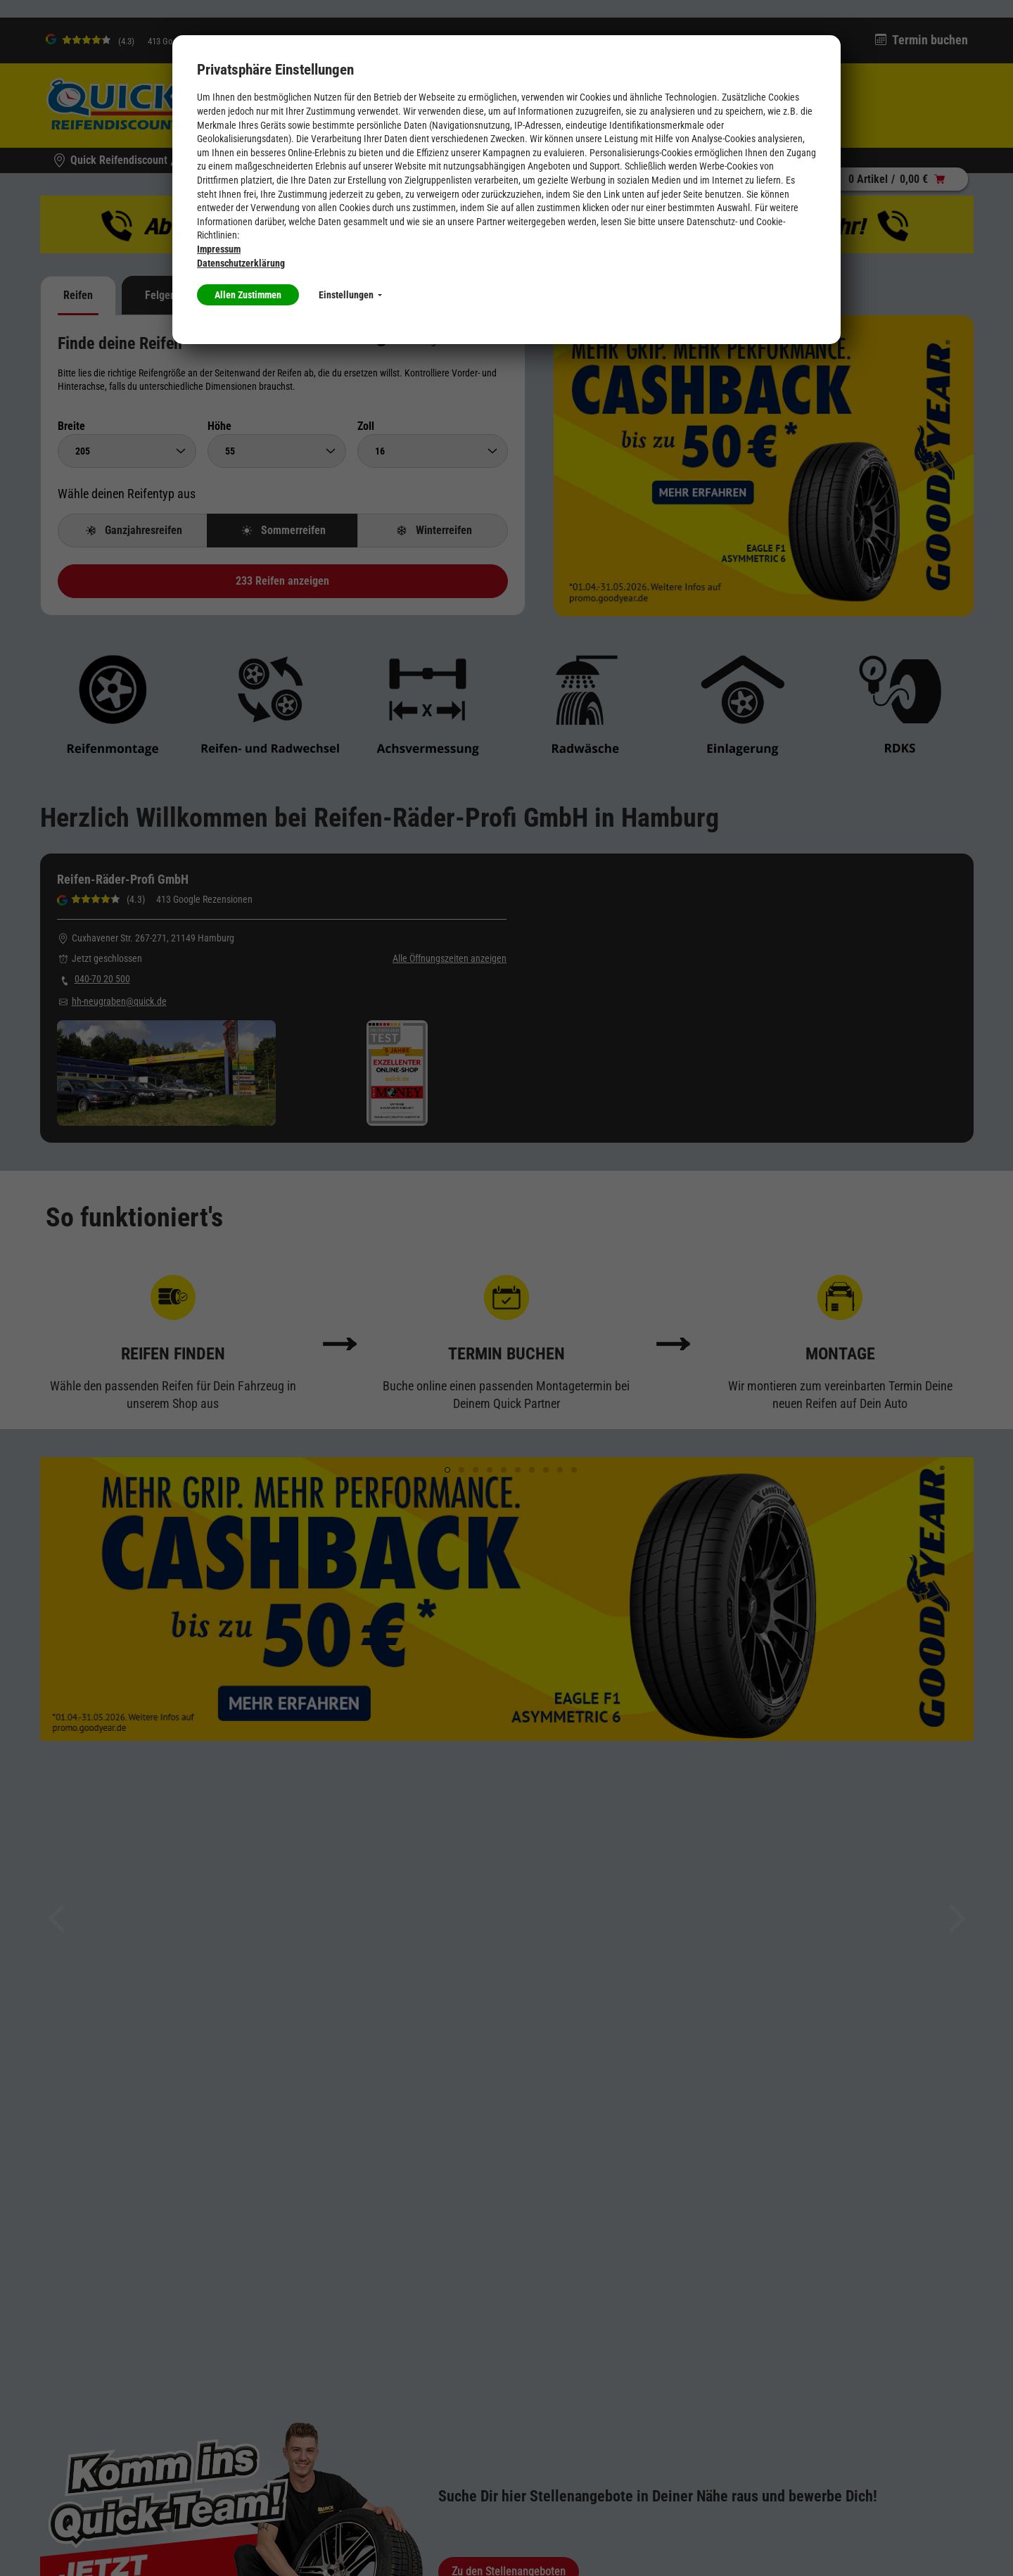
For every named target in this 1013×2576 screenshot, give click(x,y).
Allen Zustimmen (248, 294)
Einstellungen (350, 294)
